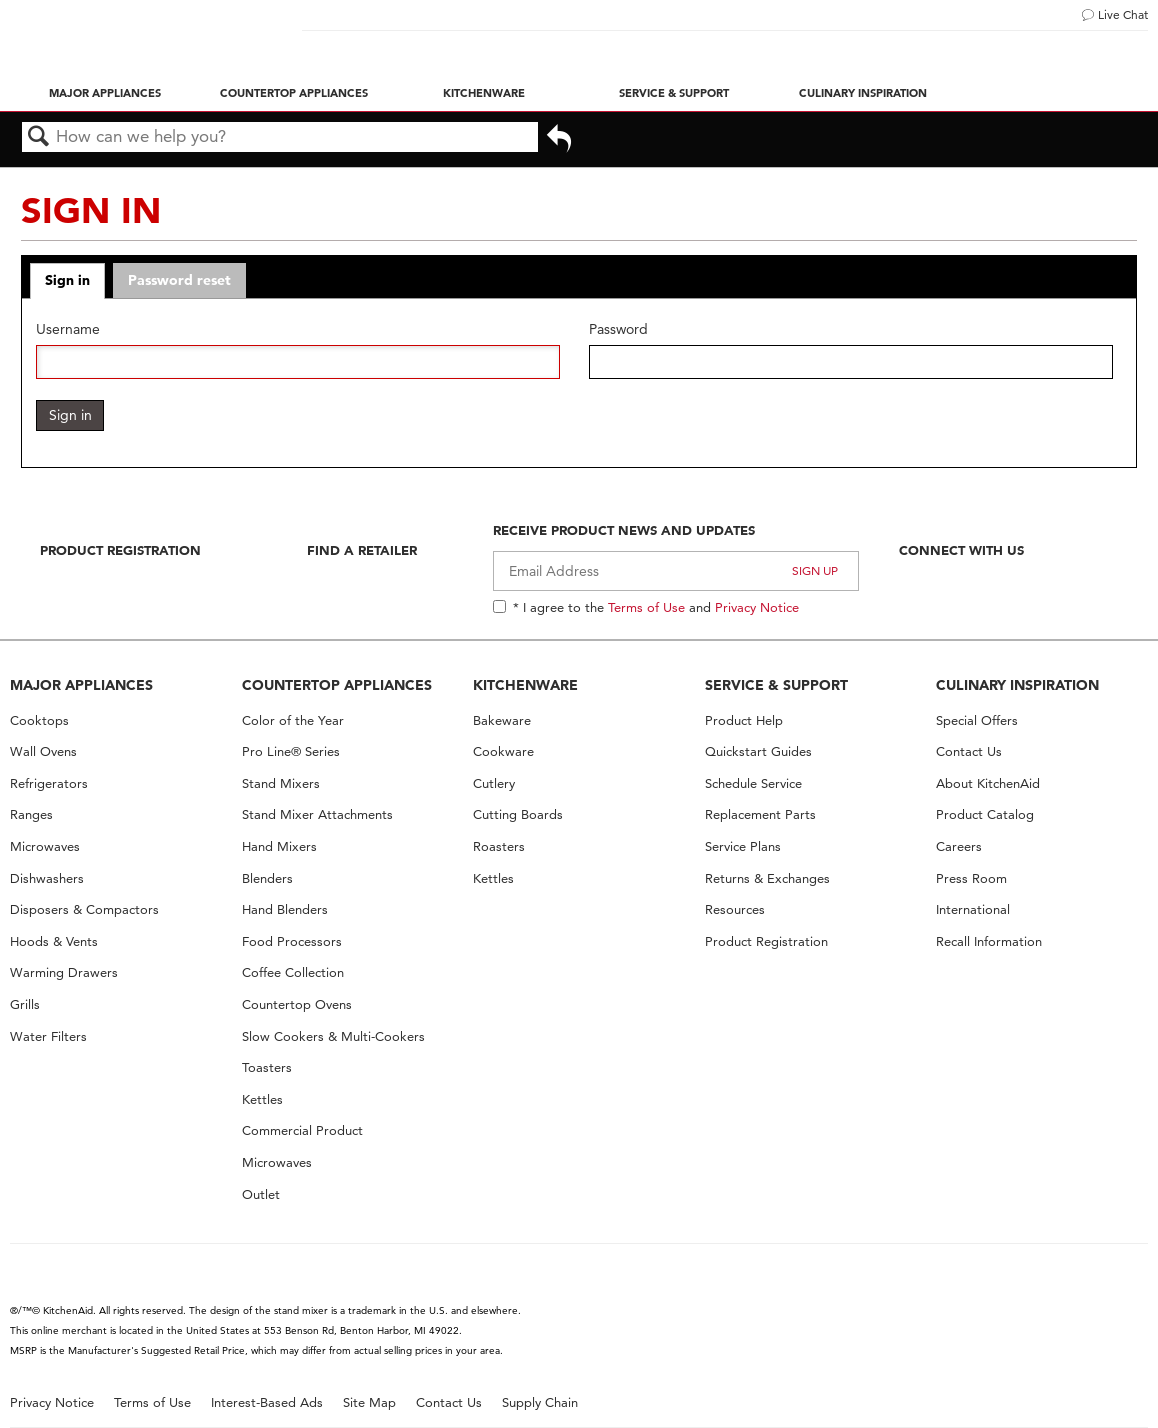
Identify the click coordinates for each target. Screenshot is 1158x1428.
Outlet (261, 1194)
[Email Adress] (676, 571)
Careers (959, 846)
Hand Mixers (279, 846)
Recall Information (989, 941)
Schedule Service (753, 783)
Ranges (31, 814)
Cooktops (39, 720)
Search (39, 137)
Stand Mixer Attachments (317, 814)
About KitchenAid (988, 783)
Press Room (971, 878)
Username (68, 329)
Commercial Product (302, 1130)
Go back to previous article (559, 140)
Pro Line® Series (291, 751)
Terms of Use (646, 607)
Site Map (369, 1402)
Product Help (744, 720)
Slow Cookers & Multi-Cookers (333, 1036)
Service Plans (743, 846)
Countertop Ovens (297, 1004)
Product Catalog (985, 814)
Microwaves (45, 846)
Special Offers (977, 720)
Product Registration (120, 550)
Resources (735, 909)
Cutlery (494, 783)
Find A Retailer (362, 550)
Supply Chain (540, 1402)
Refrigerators (49, 783)
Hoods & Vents (54, 941)
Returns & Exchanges (767, 878)
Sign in (67, 280)
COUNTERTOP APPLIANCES (337, 685)
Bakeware (502, 720)
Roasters (499, 846)
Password (618, 329)
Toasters (267, 1067)
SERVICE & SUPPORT (776, 685)
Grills (25, 1004)
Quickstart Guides (758, 751)
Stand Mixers (281, 783)
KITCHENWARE (525, 685)
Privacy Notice (757, 607)
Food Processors (292, 941)
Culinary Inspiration (863, 93)
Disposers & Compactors (84, 909)
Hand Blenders (285, 909)
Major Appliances (105, 93)
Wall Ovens (43, 751)
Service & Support (674, 93)
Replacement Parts (760, 814)
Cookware (503, 751)
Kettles (262, 1099)
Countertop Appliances (294, 93)
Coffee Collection (293, 972)
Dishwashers (47, 878)
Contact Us (969, 751)
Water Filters (48, 1036)
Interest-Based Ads (267, 1402)
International (973, 909)
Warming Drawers (64, 972)
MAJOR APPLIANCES (81, 685)
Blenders (267, 878)
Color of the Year (293, 720)
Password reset (179, 280)
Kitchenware (484, 93)
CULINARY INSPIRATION (1017, 685)
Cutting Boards (518, 814)
